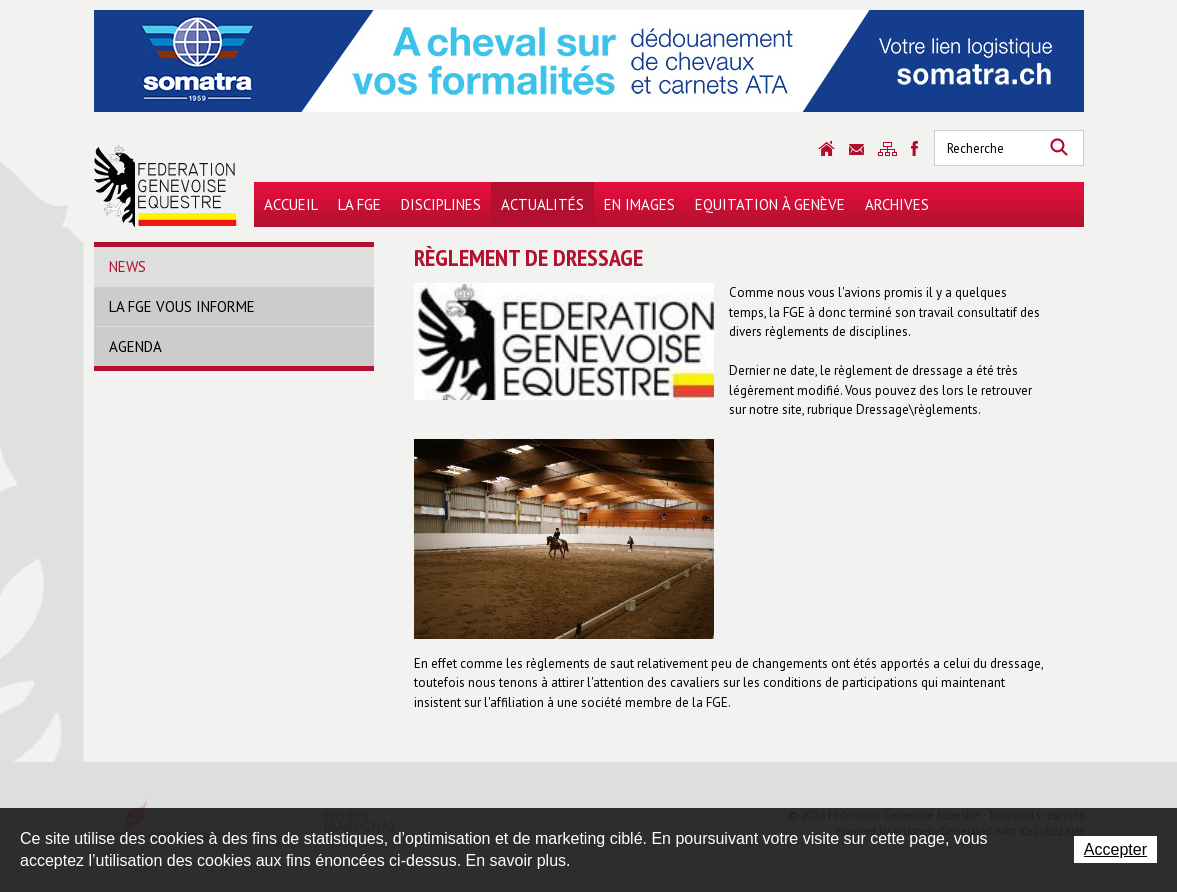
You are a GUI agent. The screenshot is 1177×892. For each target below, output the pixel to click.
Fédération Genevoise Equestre (165, 186)
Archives (897, 204)
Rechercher (1059, 148)
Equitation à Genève (770, 204)
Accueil (291, 204)
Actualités (542, 204)
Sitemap (887, 149)
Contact (856, 149)
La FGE (359, 204)
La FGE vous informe (182, 306)
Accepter (1115, 849)
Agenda (135, 346)
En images (639, 204)
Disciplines (441, 204)
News (127, 266)
